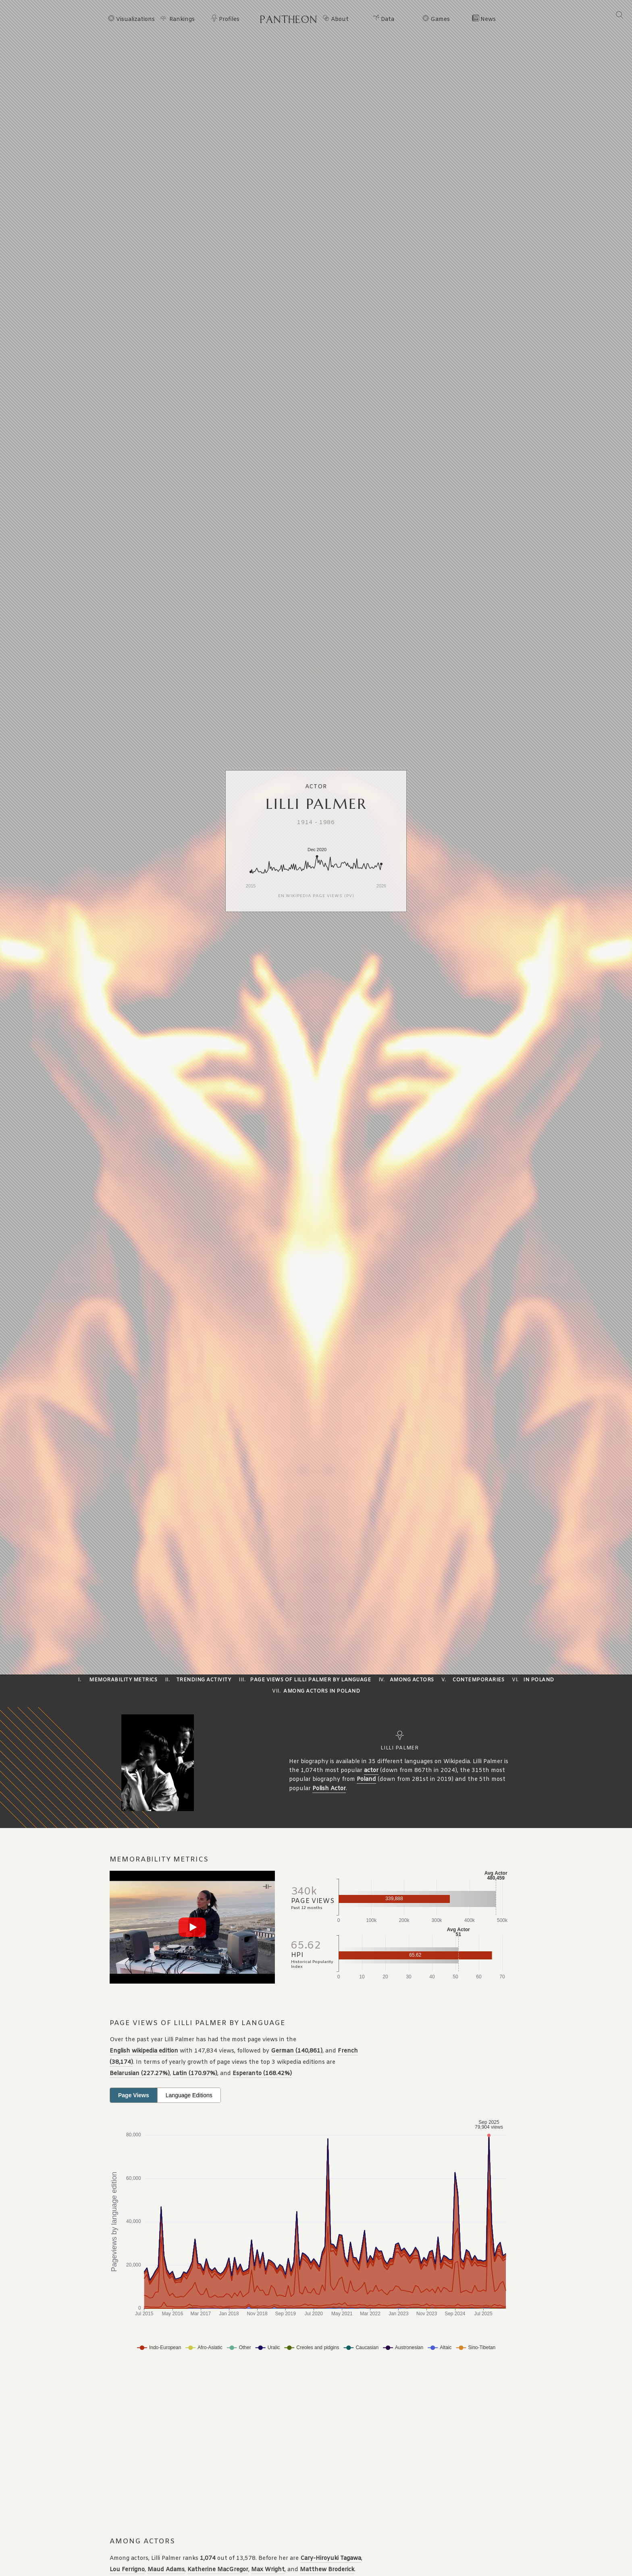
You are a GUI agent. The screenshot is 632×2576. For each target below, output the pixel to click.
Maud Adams (166, 2570)
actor (371, 1770)
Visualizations (135, 19)
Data (387, 19)
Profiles (229, 19)
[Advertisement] (269, 2445)
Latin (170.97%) (195, 2073)
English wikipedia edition (144, 2051)
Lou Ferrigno (127, 2570)
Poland (366, 1779)
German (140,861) (296, 2051)
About (340, 19)
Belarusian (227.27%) (140, 2073)
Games (440, 19)
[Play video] (192, 1927)
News (488, 19)
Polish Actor (329, 1789)
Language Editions (189, 2095)
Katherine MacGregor (217, 2570)
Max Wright (268, 2570)
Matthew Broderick (327, 2570)
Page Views (133, 2095)
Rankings (182, 19)
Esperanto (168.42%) (262, 2073)
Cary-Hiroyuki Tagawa (330, 2558)
